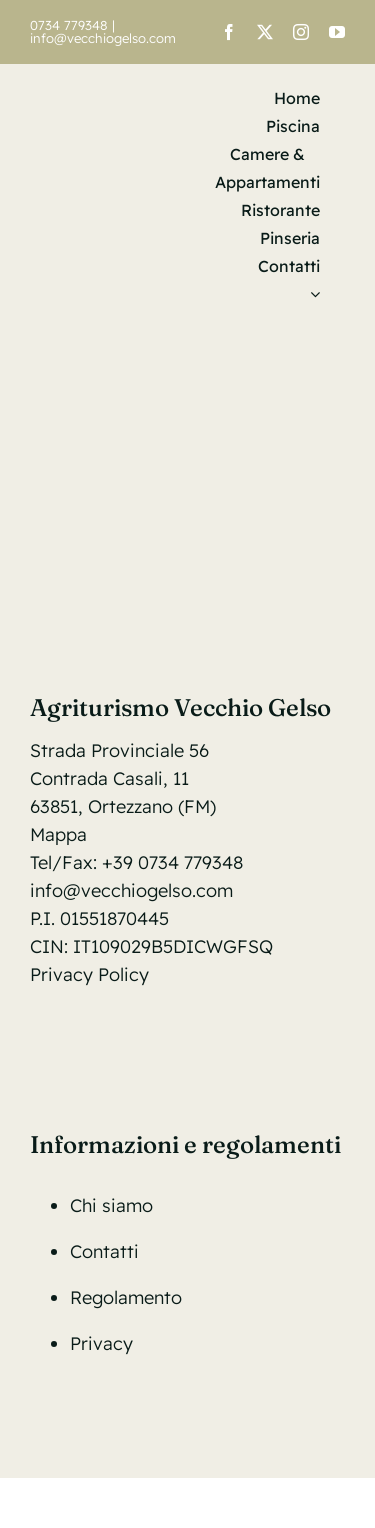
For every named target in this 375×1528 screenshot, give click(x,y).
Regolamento (126, 1297)
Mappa (58, 834)
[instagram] (301, 32)
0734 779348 (69, 25)
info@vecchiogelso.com (103, 38)
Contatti (104, 1251)
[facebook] (229, 32)
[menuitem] (310, 294)
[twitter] (265, 32)
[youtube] (337, 32)
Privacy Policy (89, 974)
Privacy (101, 1343)
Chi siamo (111, 1205)
